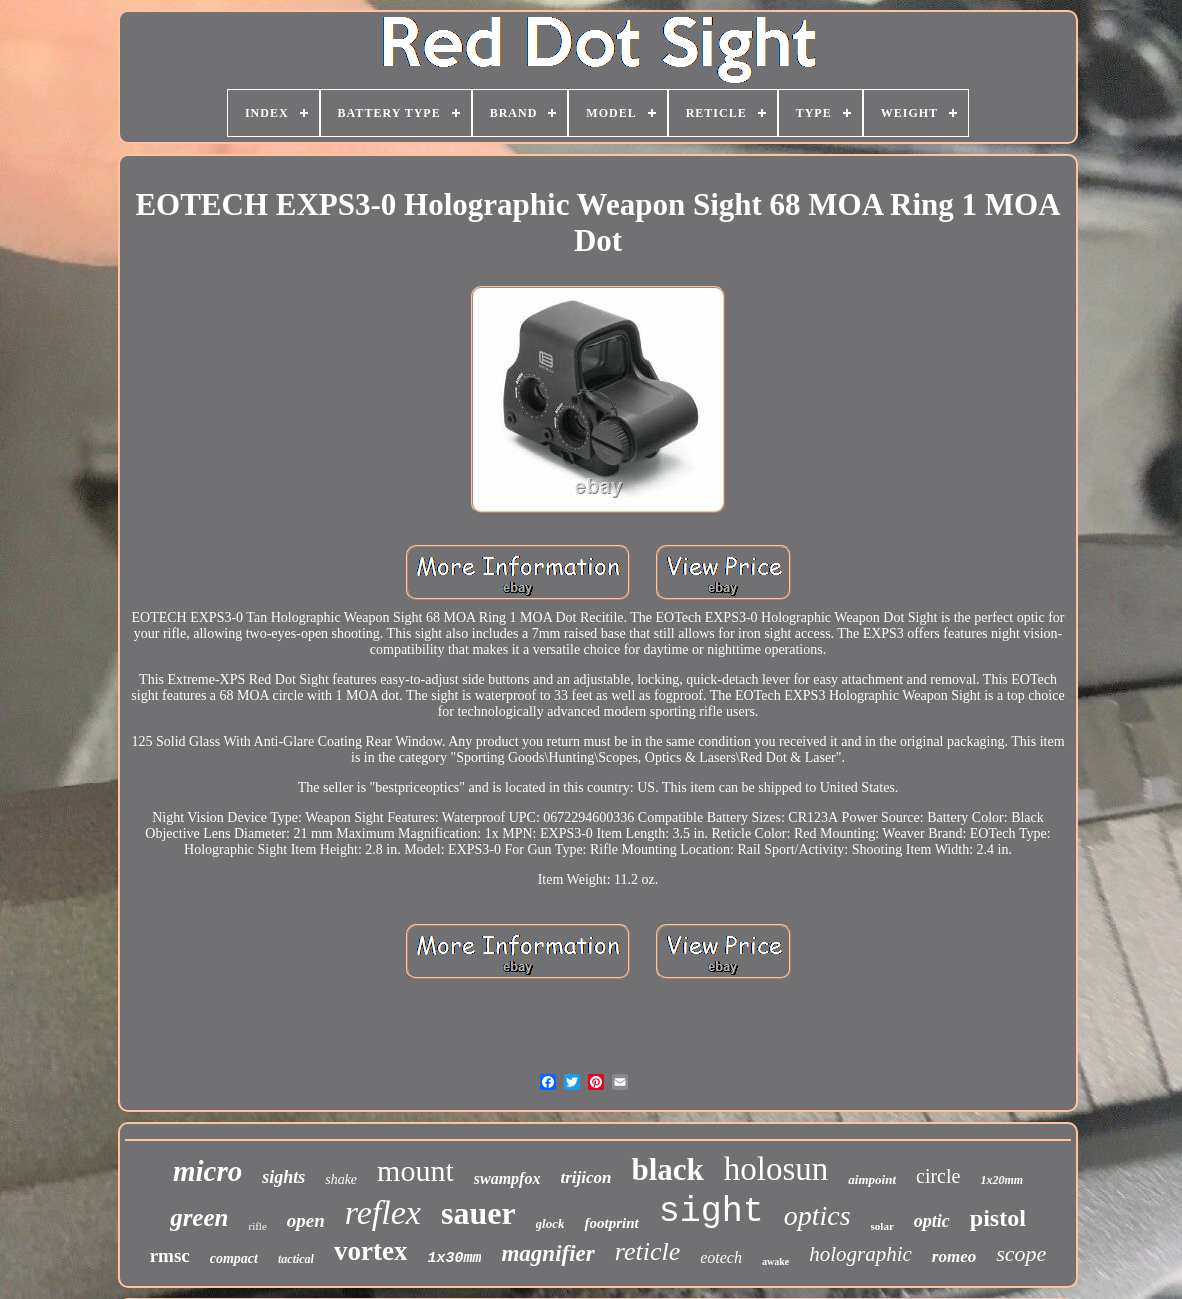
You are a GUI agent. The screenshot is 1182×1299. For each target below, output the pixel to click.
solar (882, 1226)
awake (775, 1261)
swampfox (507, 1178)
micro (207, 1171)
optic (932, 1221)
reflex (383, 1212)
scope (1021, 1253)
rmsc (170, 1255)
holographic (860, 1254)
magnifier (547, 1253)
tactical (296, 1259)
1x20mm (1001, 1180)
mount (415, 1170)
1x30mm (454, 1258)
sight (711, 1212)
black (667, 1169)
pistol (998, 1218)
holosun (776, 1169)
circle (938, 1176)
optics (817, 1215)
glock (550, 1223)
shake (341, 1179)
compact (234, 1258)
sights (283, 1177)
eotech (721, 1257)
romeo (954, 1256)
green (199, 1217)
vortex (370, 1251)
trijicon (585, 1177)
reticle (647, 1251)
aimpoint (872, 1179)
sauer (478, 1213)
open (306, 1220)
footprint (611, 1223)
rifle (257, 1226)
